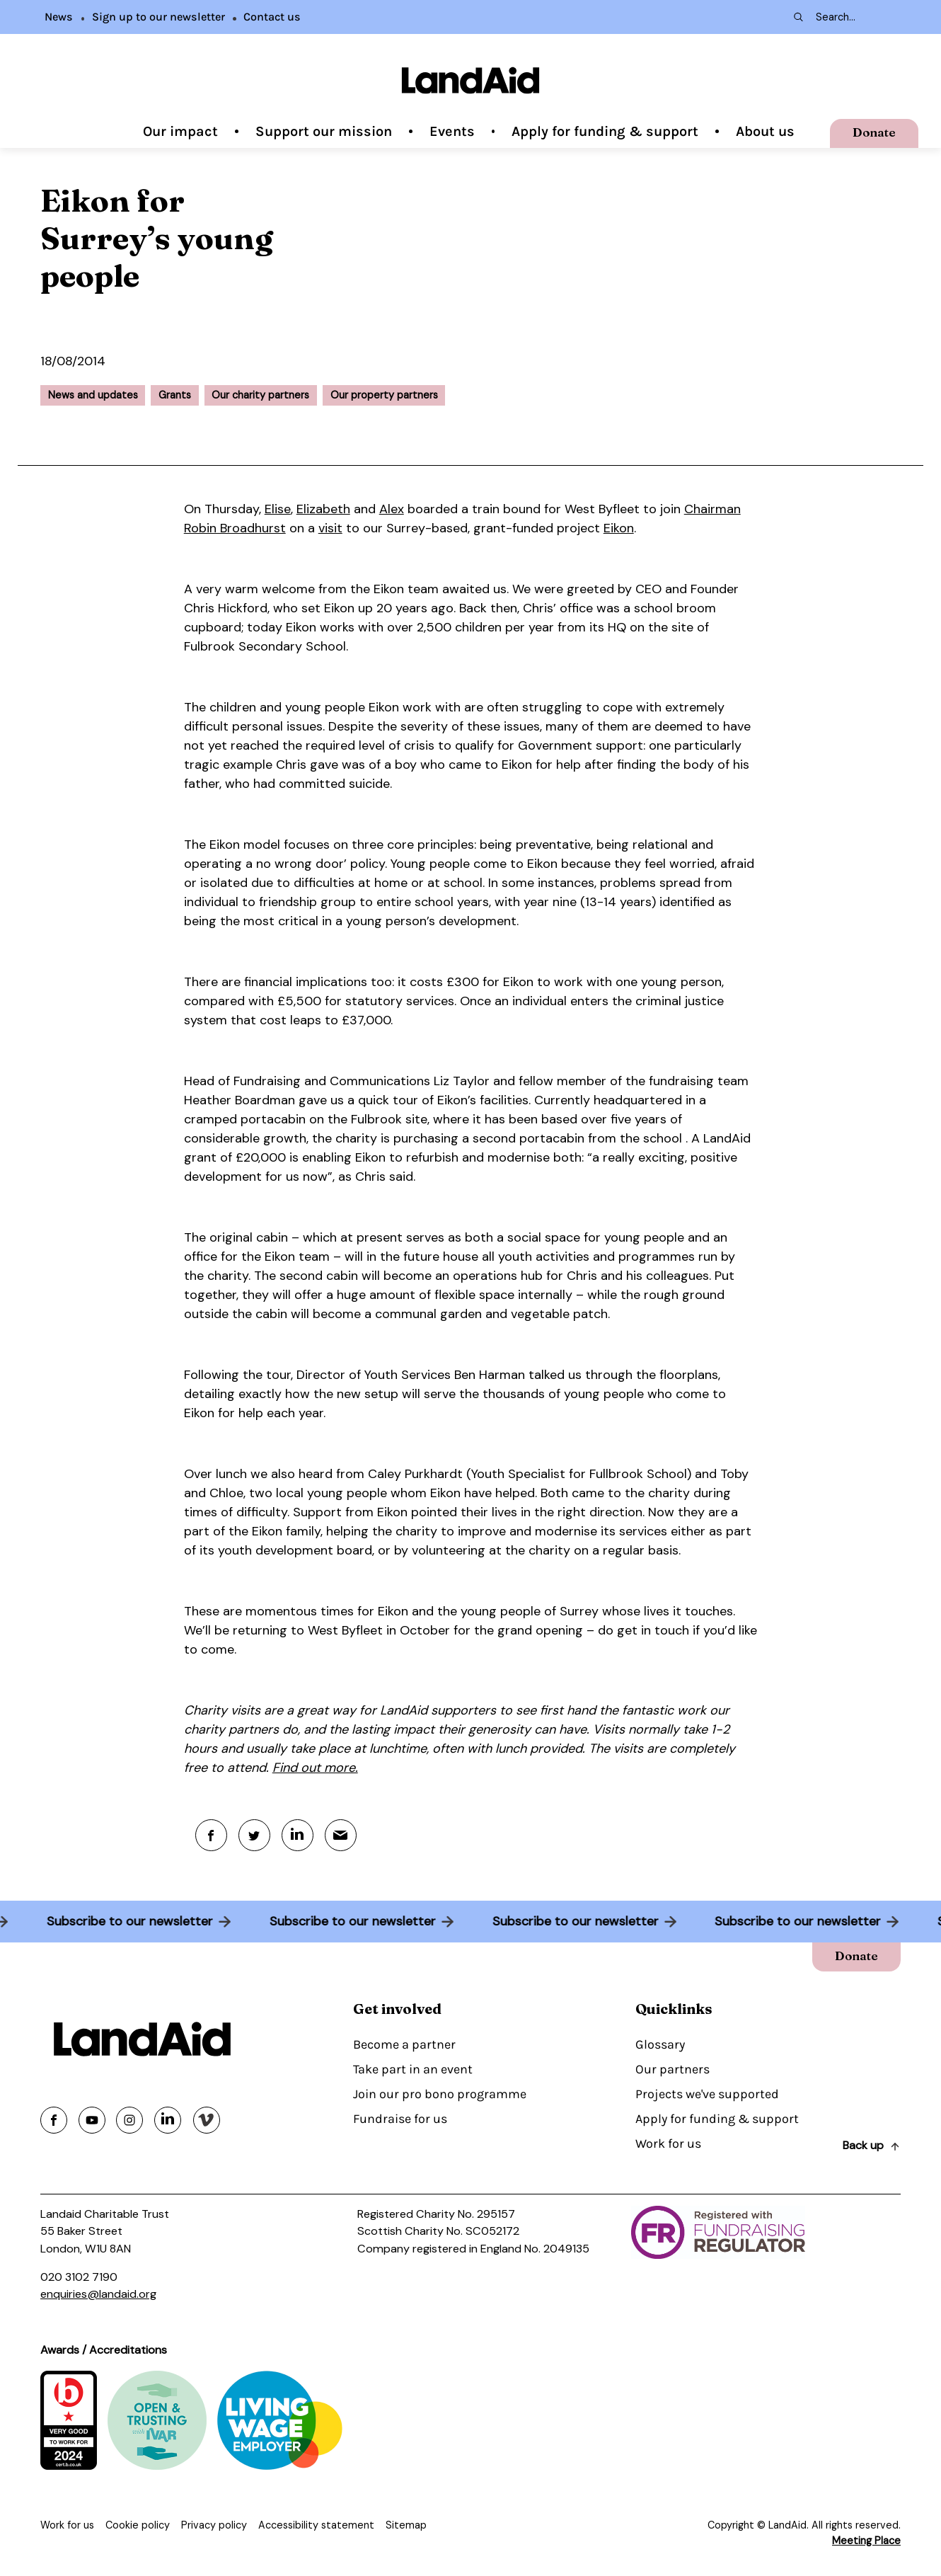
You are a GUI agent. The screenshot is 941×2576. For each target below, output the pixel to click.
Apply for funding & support (605, 131)
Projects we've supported (707, 2094)
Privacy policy (214, 2525)
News (59, 16)
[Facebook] (211, 1835)
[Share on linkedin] (167, 2120)
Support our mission (323, 131)
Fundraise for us (400, 2118)
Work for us (668, 2143)
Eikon (619, 528)
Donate (874, 132)
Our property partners (384, 395)
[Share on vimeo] (206, 2120)
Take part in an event (413, 2069)
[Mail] (341, 1835)
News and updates (93, 395)
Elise (278, 508)
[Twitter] (254, 1835)
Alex (391, 508)
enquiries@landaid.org (98, 2293)
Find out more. (315, 1767)
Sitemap (406, 2525)
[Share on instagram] (129, 2120)
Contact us (272, 16)
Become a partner (404, 2044)
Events (452, 131)
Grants (174, 395)
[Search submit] (797, 17)
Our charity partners (260, 395)
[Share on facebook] (53, 2120)
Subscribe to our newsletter (123, 1921)
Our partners (672, 2069)
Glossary (660, 2044)
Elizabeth (323, 508)
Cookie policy (137, 2525)
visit (330, 528)
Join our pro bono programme (439, 2094)
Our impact (180, 131)
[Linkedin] (297, 1835)
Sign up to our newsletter (158, 16)
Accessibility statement (316, 2525)
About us (765, 131)
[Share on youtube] (92, 2120)
